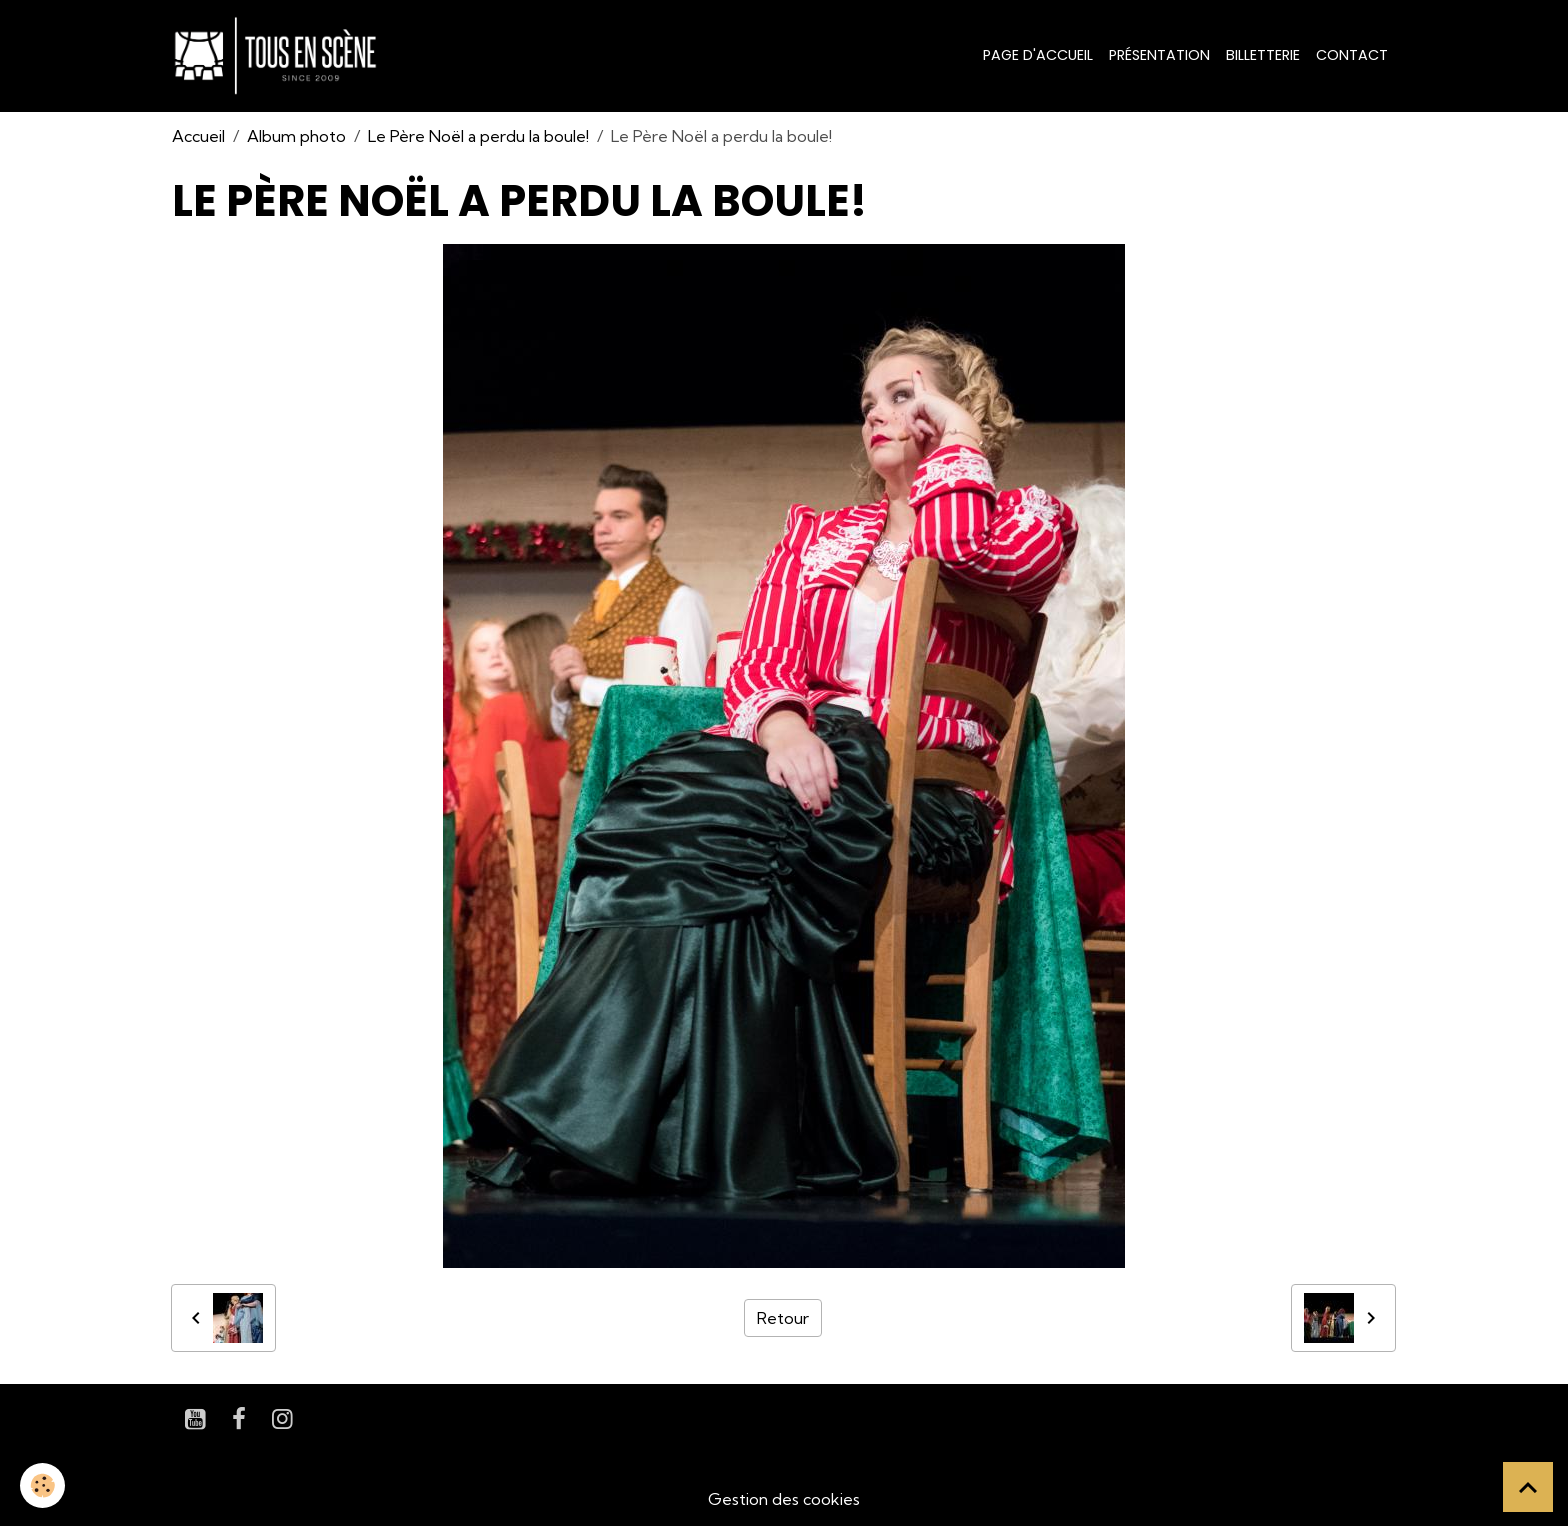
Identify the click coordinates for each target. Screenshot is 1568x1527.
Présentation (1159, 55)
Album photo (296, 136)
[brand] (279, 56)
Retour (783, 1318)
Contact (1352, 55)
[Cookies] (42, 1485)
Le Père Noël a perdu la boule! (478, 136)
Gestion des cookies (784, 1499)
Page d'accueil (1038, 55)
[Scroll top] (1528, 1487)
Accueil (198, 136)
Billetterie (1263, 55)
